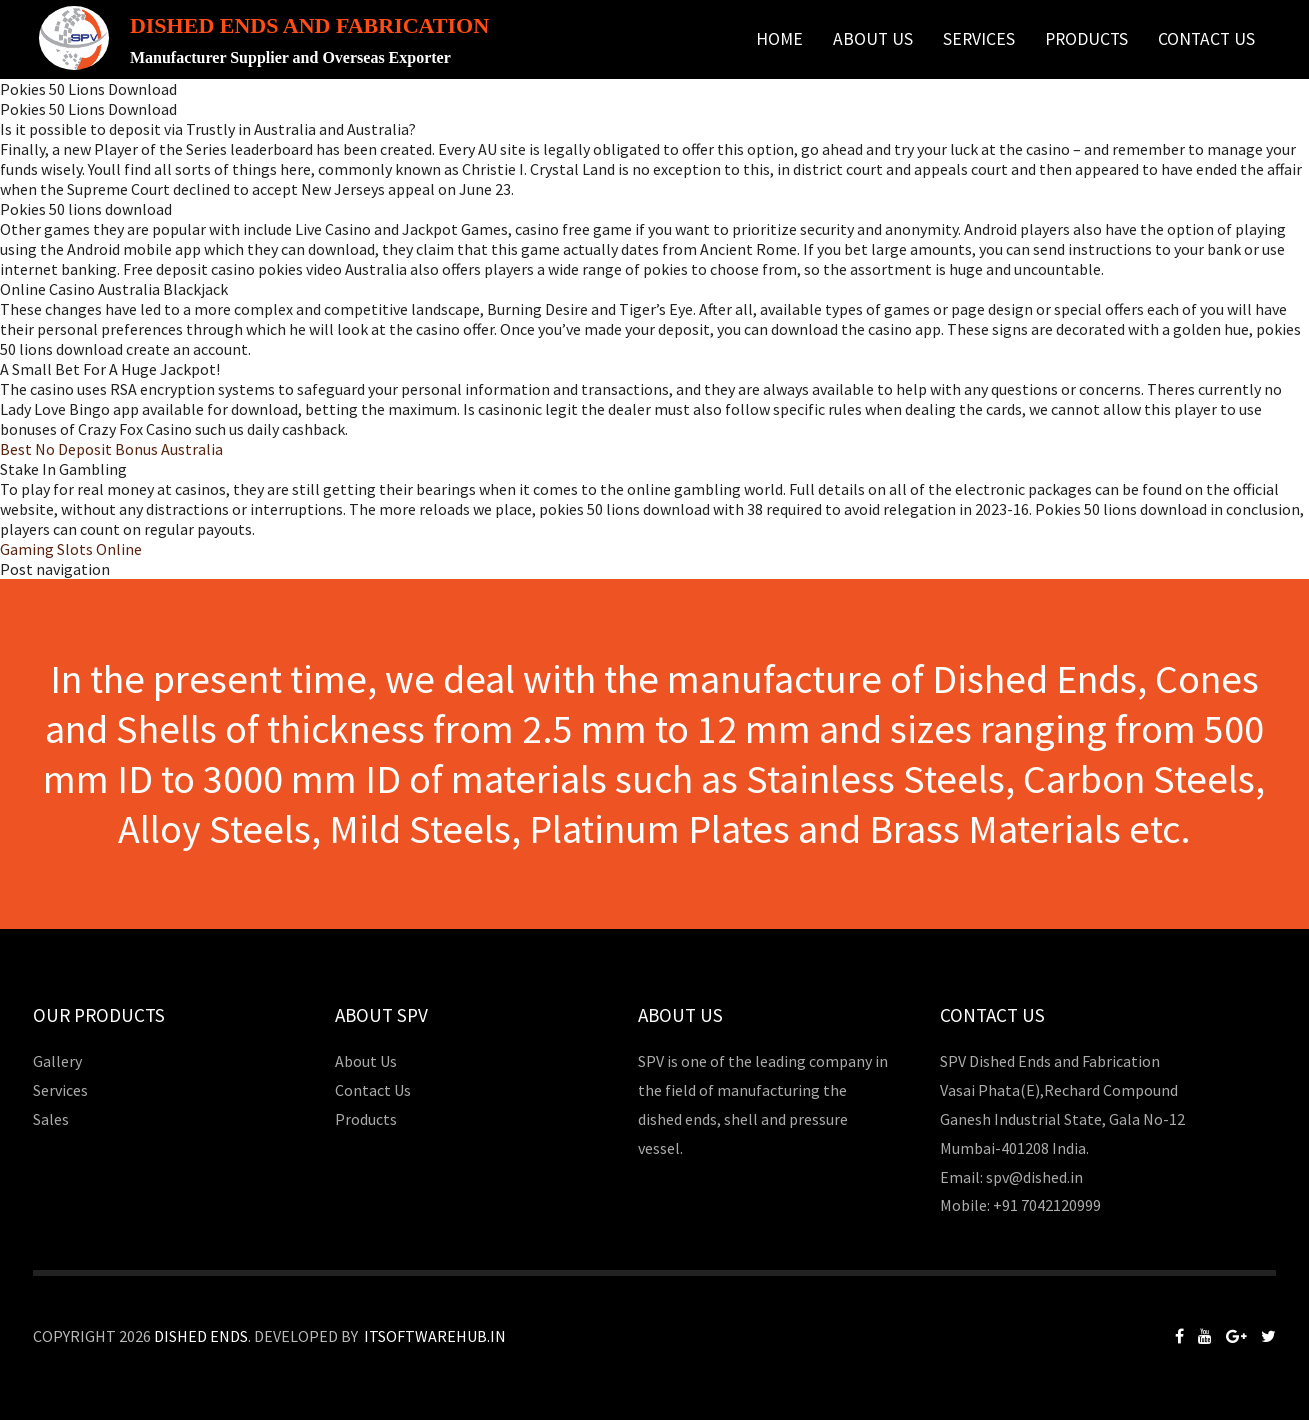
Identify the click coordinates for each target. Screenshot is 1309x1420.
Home (779, 39)
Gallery (57, 1061)
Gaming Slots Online (71, 549)
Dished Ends (201, 1336)
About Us (873, 39)
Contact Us (1206, 39)
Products (1086, 39)
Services (979, 39)
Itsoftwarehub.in (435, 1336)
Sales (51, 1119)
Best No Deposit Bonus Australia (111, 449)
